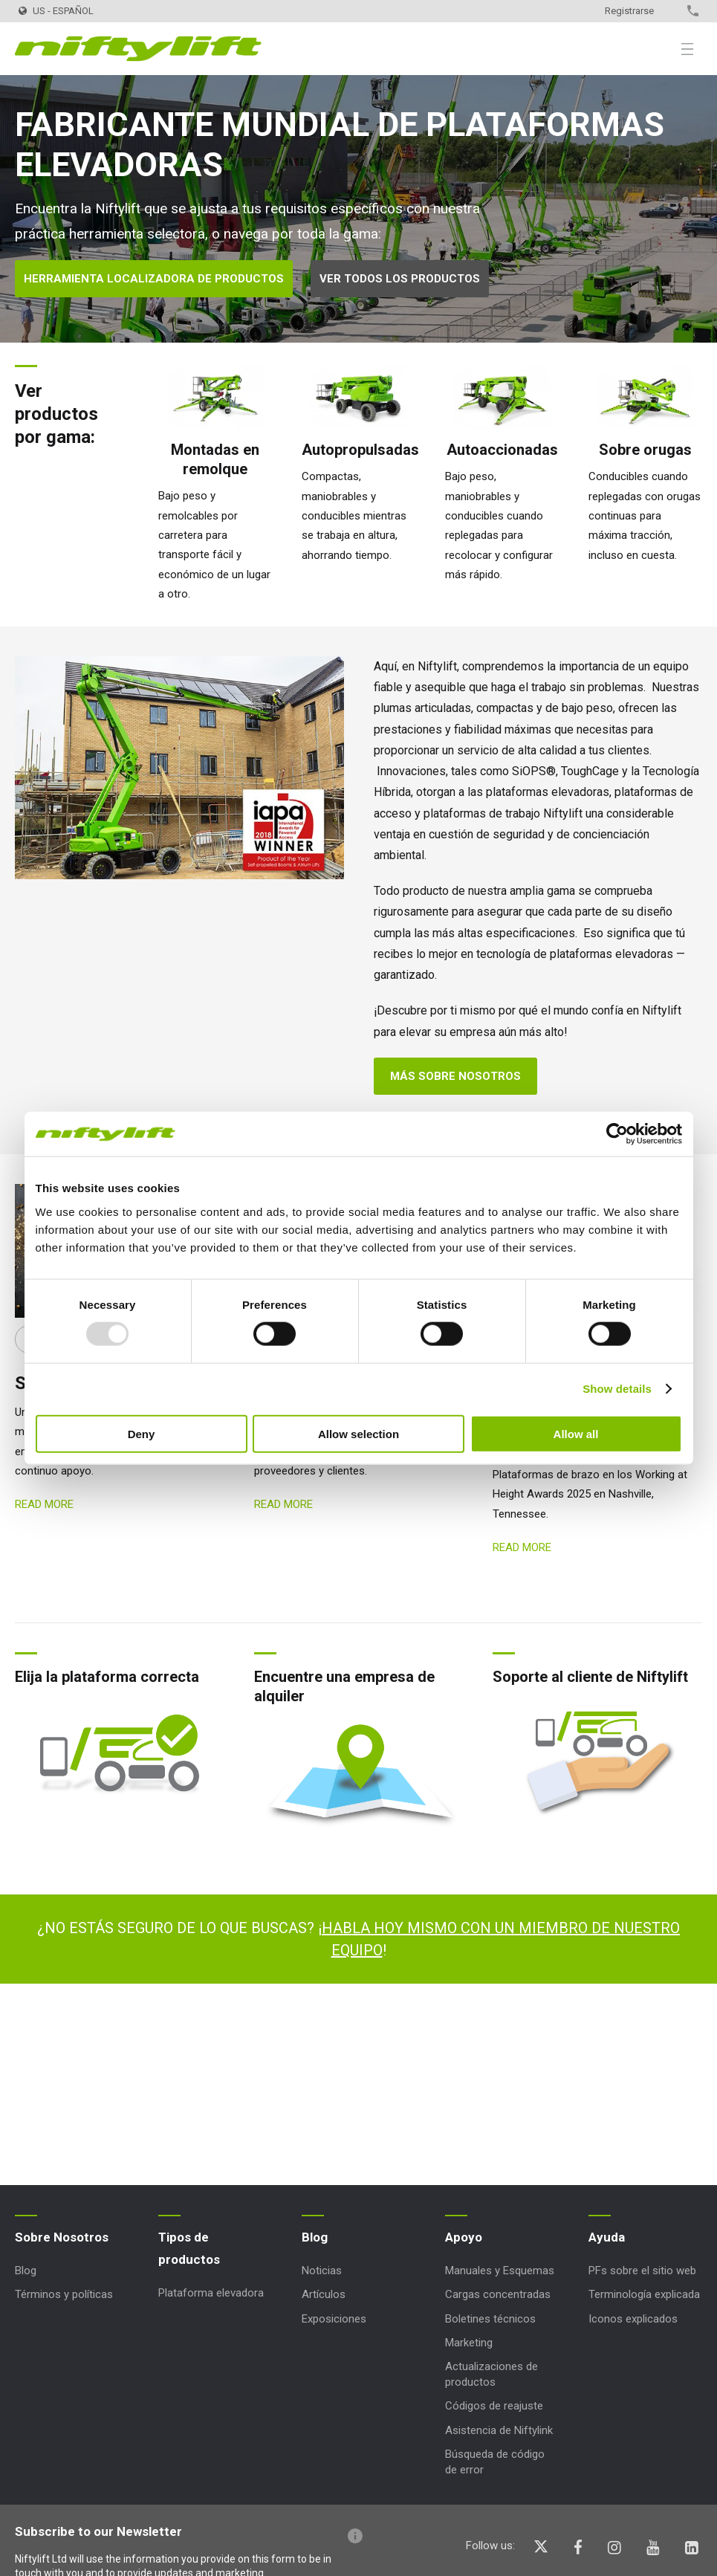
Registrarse (629, 10)
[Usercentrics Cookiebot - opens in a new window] (617, 1134)
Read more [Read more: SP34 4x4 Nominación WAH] (522, 1547)
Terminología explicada (644, 2294)
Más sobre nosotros (455, 1076)
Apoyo (463, 2237)
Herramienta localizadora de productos (154, 278)
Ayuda (606, 2237)
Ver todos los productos (399, 278)
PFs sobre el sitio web (642, 2270)
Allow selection (358, 1433)
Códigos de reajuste (494, 2405)
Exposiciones (334, 2319)
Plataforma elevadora (211, 2293)
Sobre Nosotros (61, 2237)
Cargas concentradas (498, 2294)
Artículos (323, 2294)
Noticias (322, 2270)
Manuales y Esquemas (499, 2270)
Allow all (576, 1433)
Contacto (667, 10)
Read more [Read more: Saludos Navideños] (283, 1504)
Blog (25, 2270)
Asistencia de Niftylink (499, 2430)
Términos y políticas (64, 2294)
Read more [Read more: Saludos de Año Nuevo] (44, 1504)
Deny (141, 1433)
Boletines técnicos (490, 2319)
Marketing (469, 2342)
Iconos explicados (633, 2319)
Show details (617, 1388)
